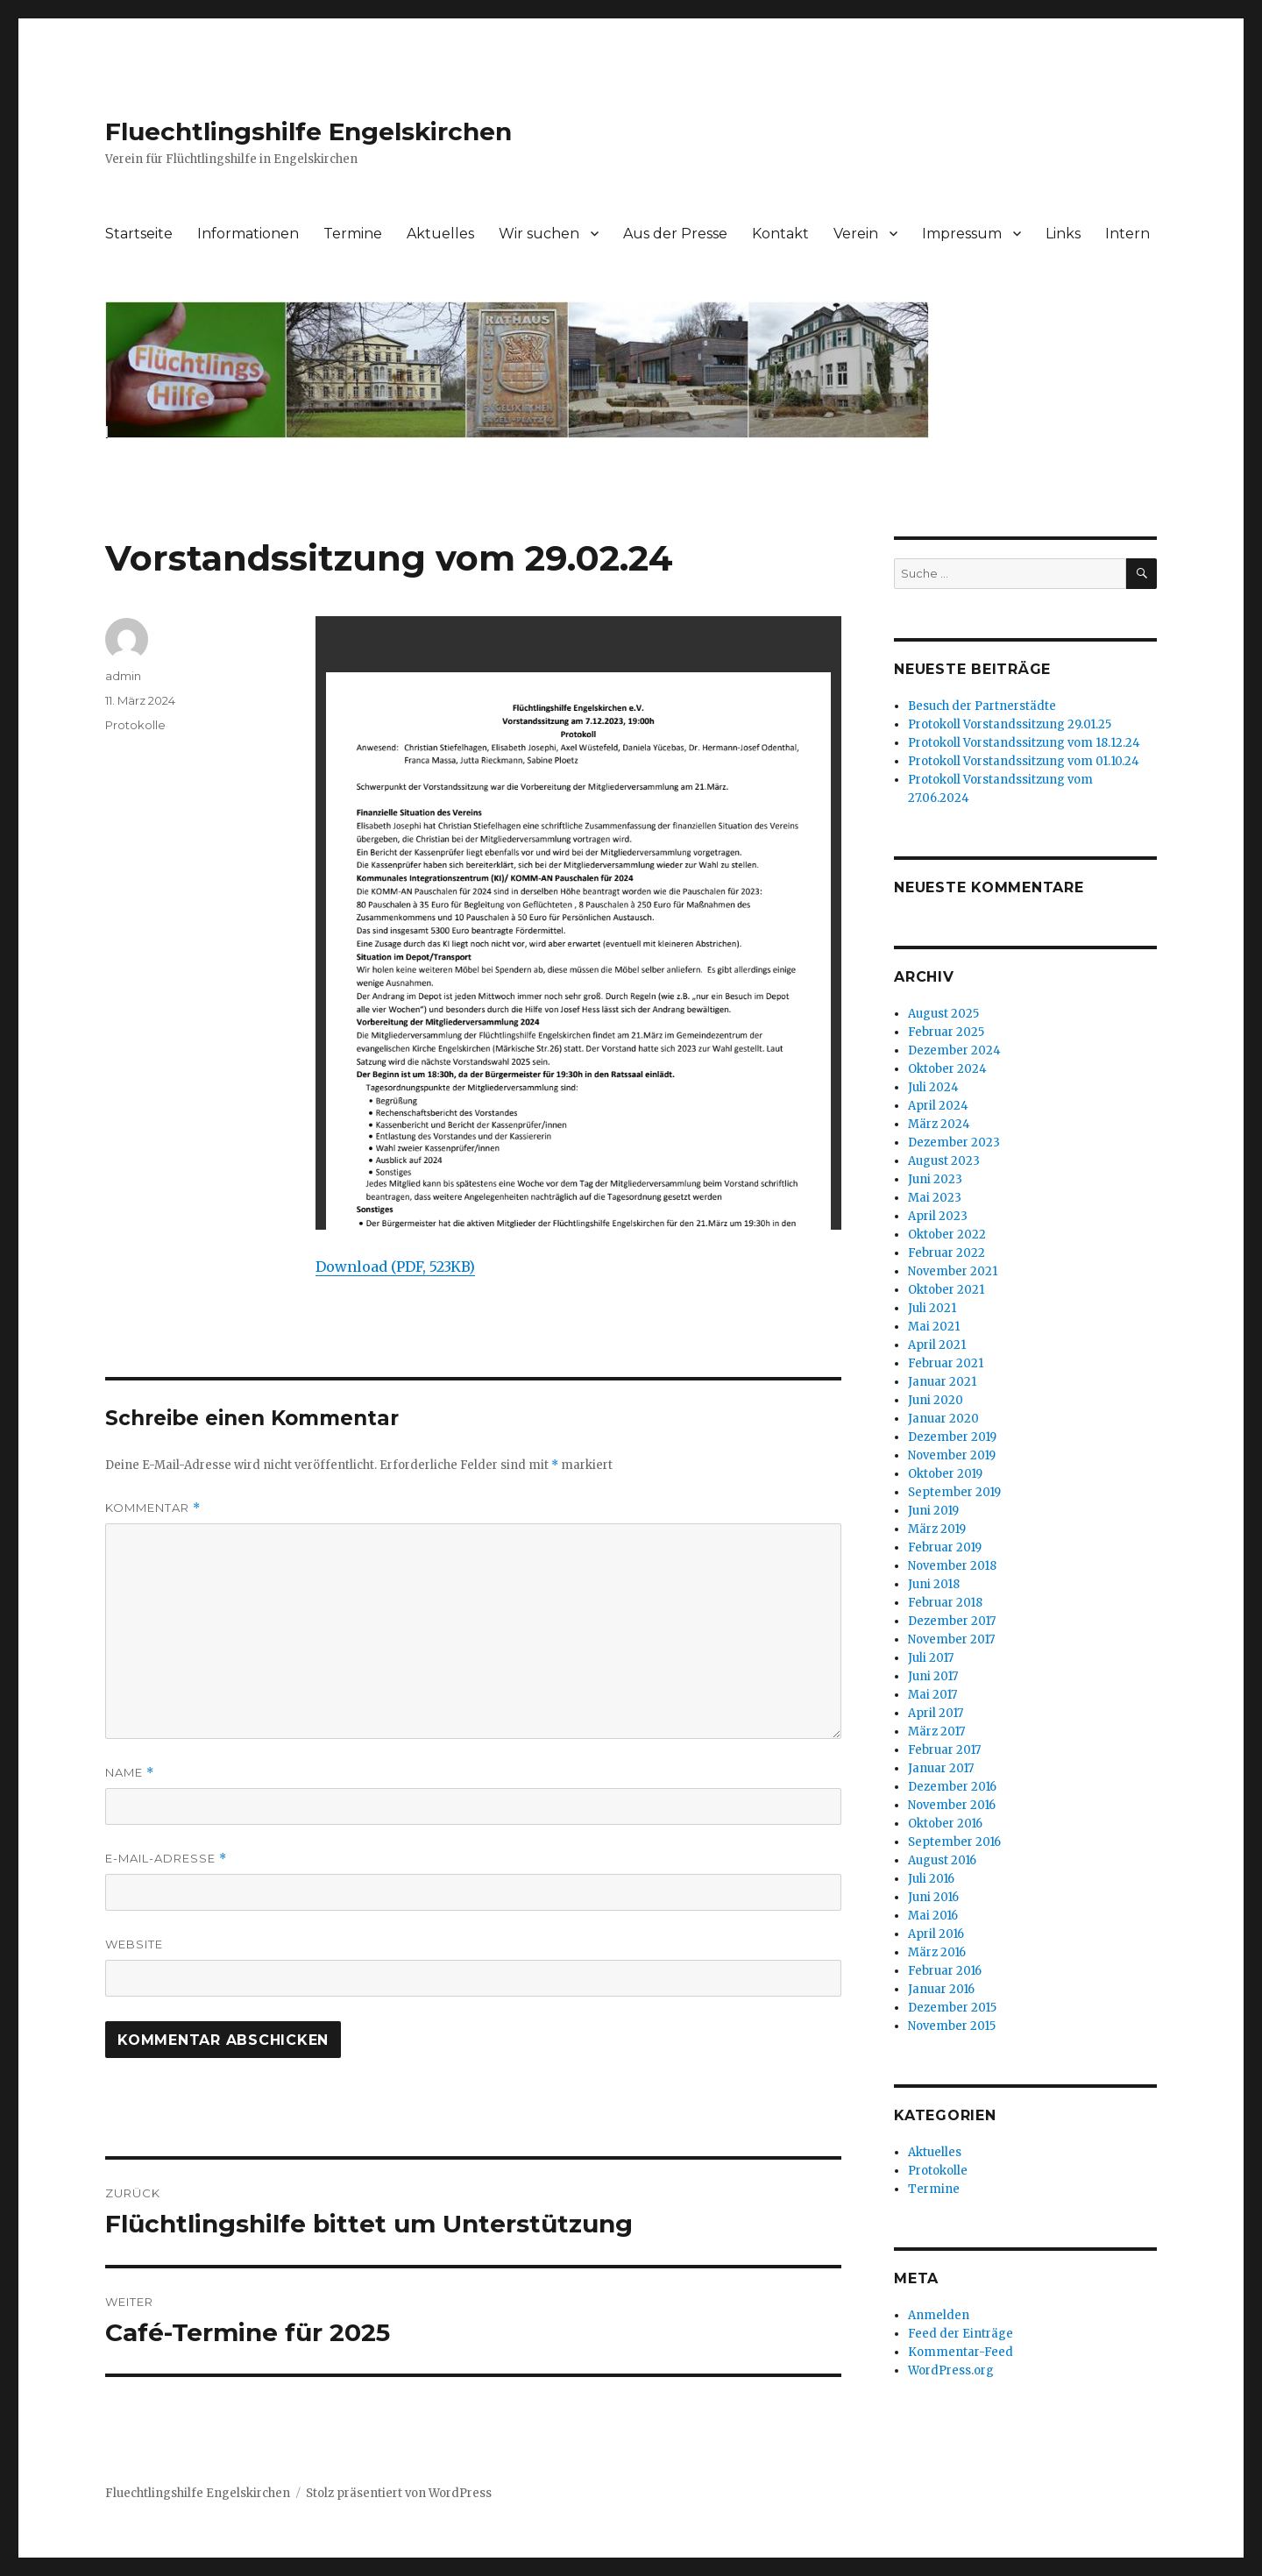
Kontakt (780, 233)
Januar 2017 (941, 1768)
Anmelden (938, 2315)
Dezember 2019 (952, 1437)
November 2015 (952, 2026)
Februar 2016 (945, 1970)
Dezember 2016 (952, 1786)
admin (123, 676)
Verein (855, 233)
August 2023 (944, 1160)
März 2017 (936, 1731)
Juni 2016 (933, 1897)
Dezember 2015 (952, 2007)
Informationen (248, 233)
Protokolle (135, 725)
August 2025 (943, 1013)
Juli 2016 (931, 1878)
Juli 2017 (931, 1657)
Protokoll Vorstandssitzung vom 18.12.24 (1024, 742)
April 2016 (936, 1934)
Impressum (962, 233)
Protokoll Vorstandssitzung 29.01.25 (1009, 724)
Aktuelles (440, 233)
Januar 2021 (942, 1381)
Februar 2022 (946, 1252)
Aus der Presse (675, 233)
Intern (1127, 233)
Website (134, 1944)
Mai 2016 (933, 1915)
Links (1063, 233)
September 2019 (954, 1492)
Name (129, 1772)
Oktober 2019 (945, 1473)
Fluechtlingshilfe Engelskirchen (308, 131)
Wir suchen (539, 233)
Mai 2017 (932, 1694)
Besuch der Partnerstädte (982, 706)
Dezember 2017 (952, 1621)
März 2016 (937, 1952)
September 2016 (954, 1841)
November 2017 (951, 1639)
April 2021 (937, 1345)
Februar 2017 (944, 1749)
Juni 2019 (933, 1510)
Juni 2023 (935, 1179)
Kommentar (153, 1508)
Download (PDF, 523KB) (395, 1266)
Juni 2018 (934, 1584)
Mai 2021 (934, 1326)
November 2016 (952, 1805)
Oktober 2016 (945, 1823)
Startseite (139, 233)
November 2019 (952, 1455)
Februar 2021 (945, 1363)
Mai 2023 (934, 1197)
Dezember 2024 (954, 1050)
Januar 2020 (943, 1418)
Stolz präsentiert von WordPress (399, 2493)
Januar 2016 (941, 1989)
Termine (352, 233)
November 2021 (952, 1271)
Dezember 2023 (954, 1142)
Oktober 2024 (947, 1068)
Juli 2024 (933, 1087)
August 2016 (942, 1860)
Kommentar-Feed (960, 2352)
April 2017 (935, 1713)
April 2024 (938, 1105)
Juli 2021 (932, 1308)
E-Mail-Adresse (166, 1858)
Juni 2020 (935, 1400)
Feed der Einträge (960, 2333)
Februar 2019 (945, 1547)
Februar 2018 (945, 1602)
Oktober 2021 (946, 1289)
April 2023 (938, 1216)
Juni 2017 (933, 1676)
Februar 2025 (946, 1032)
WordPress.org (951, 2370)
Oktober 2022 (947, 1234)
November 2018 (952, 1565)
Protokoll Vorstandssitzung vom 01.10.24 (1023, 761)
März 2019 (937, 1529)
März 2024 (939, 1124)
